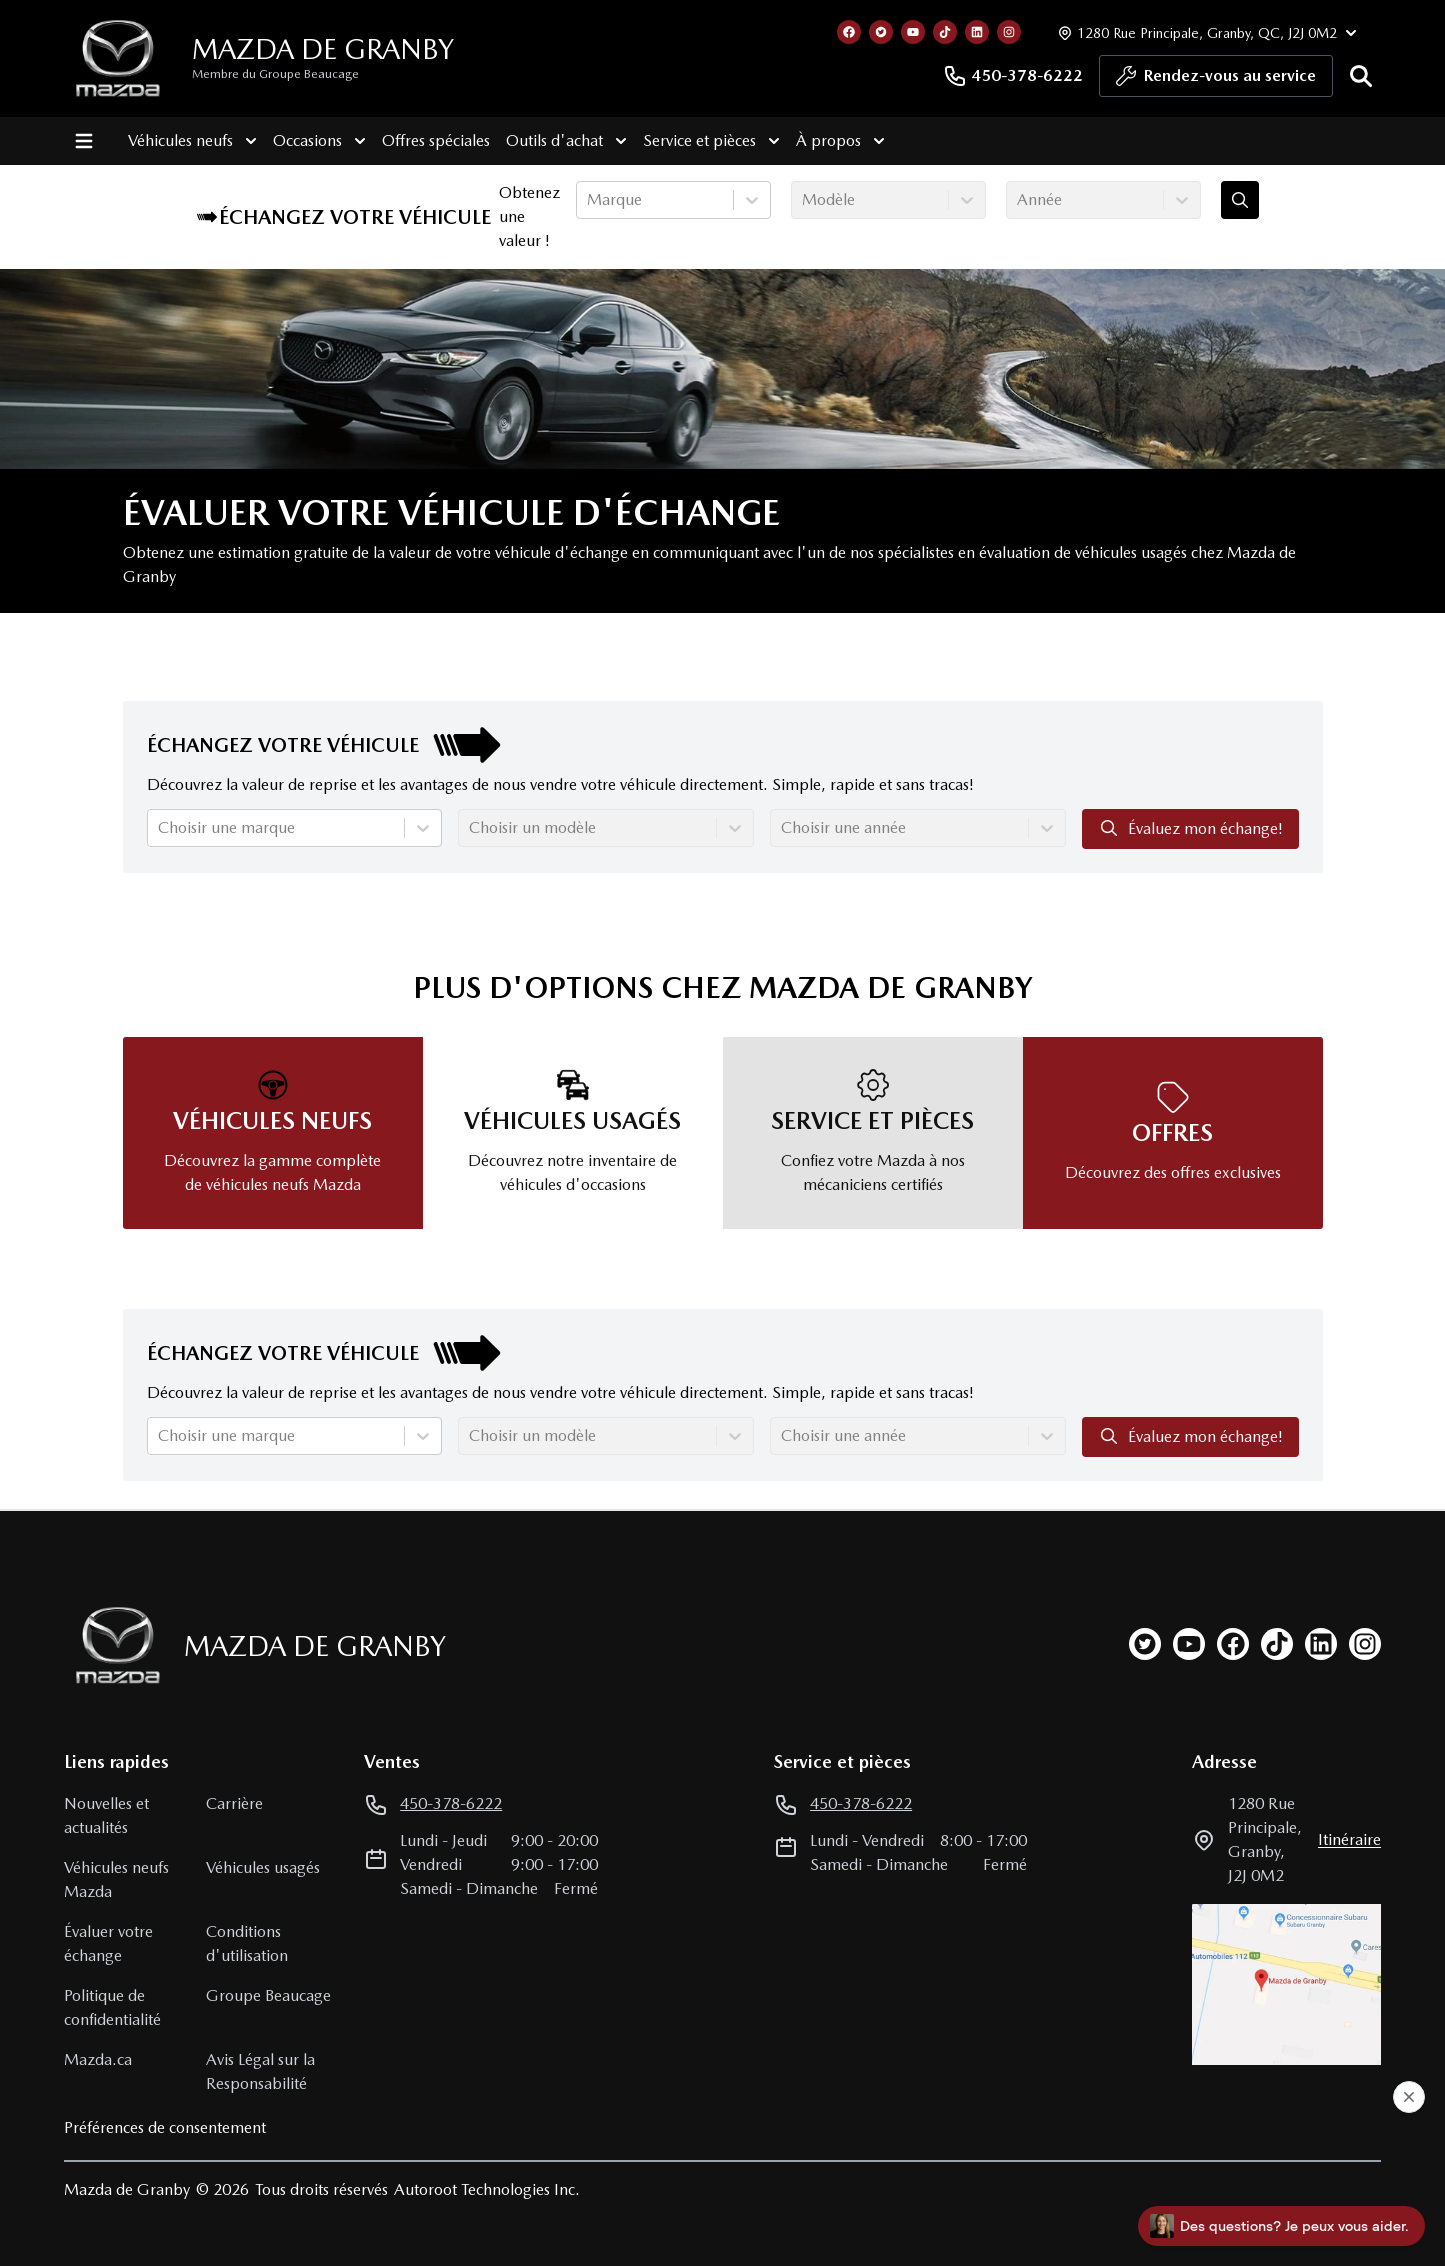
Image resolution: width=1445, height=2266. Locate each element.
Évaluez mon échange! (1190, 828)
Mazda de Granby (323, 49)
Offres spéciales (436, 140)
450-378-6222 (1013, 76)
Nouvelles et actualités (106, 1815)
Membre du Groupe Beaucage (275, 74)
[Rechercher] (1361, 76)
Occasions (319, 141)
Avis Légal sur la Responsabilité (260, 2071)
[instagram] (1365, 1644)
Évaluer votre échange (108, 1943)
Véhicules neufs (192, 141)
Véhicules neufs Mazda (116, 1879)
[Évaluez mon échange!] (1240, 200)
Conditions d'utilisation (247, 1943)
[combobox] (589, 200)
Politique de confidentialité (112, 2007)
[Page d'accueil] (112, 1645)
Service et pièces (711, 141)
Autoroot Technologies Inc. (487, 2189)
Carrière (234, 1803)
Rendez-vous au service (1216, 81)
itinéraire (1349, 1839)
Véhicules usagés (263, 1867)
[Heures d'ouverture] (1205, 32)
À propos (840, 141)
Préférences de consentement (165, 2127)
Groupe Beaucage (268, 1995)
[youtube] (1189, 1644)
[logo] (118, 58)
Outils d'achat (566, 141)
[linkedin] (1321, 1644)
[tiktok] (1277, 1644)
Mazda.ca (98, 2059)
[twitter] (1145, 1644)
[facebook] (1233, 1644)
